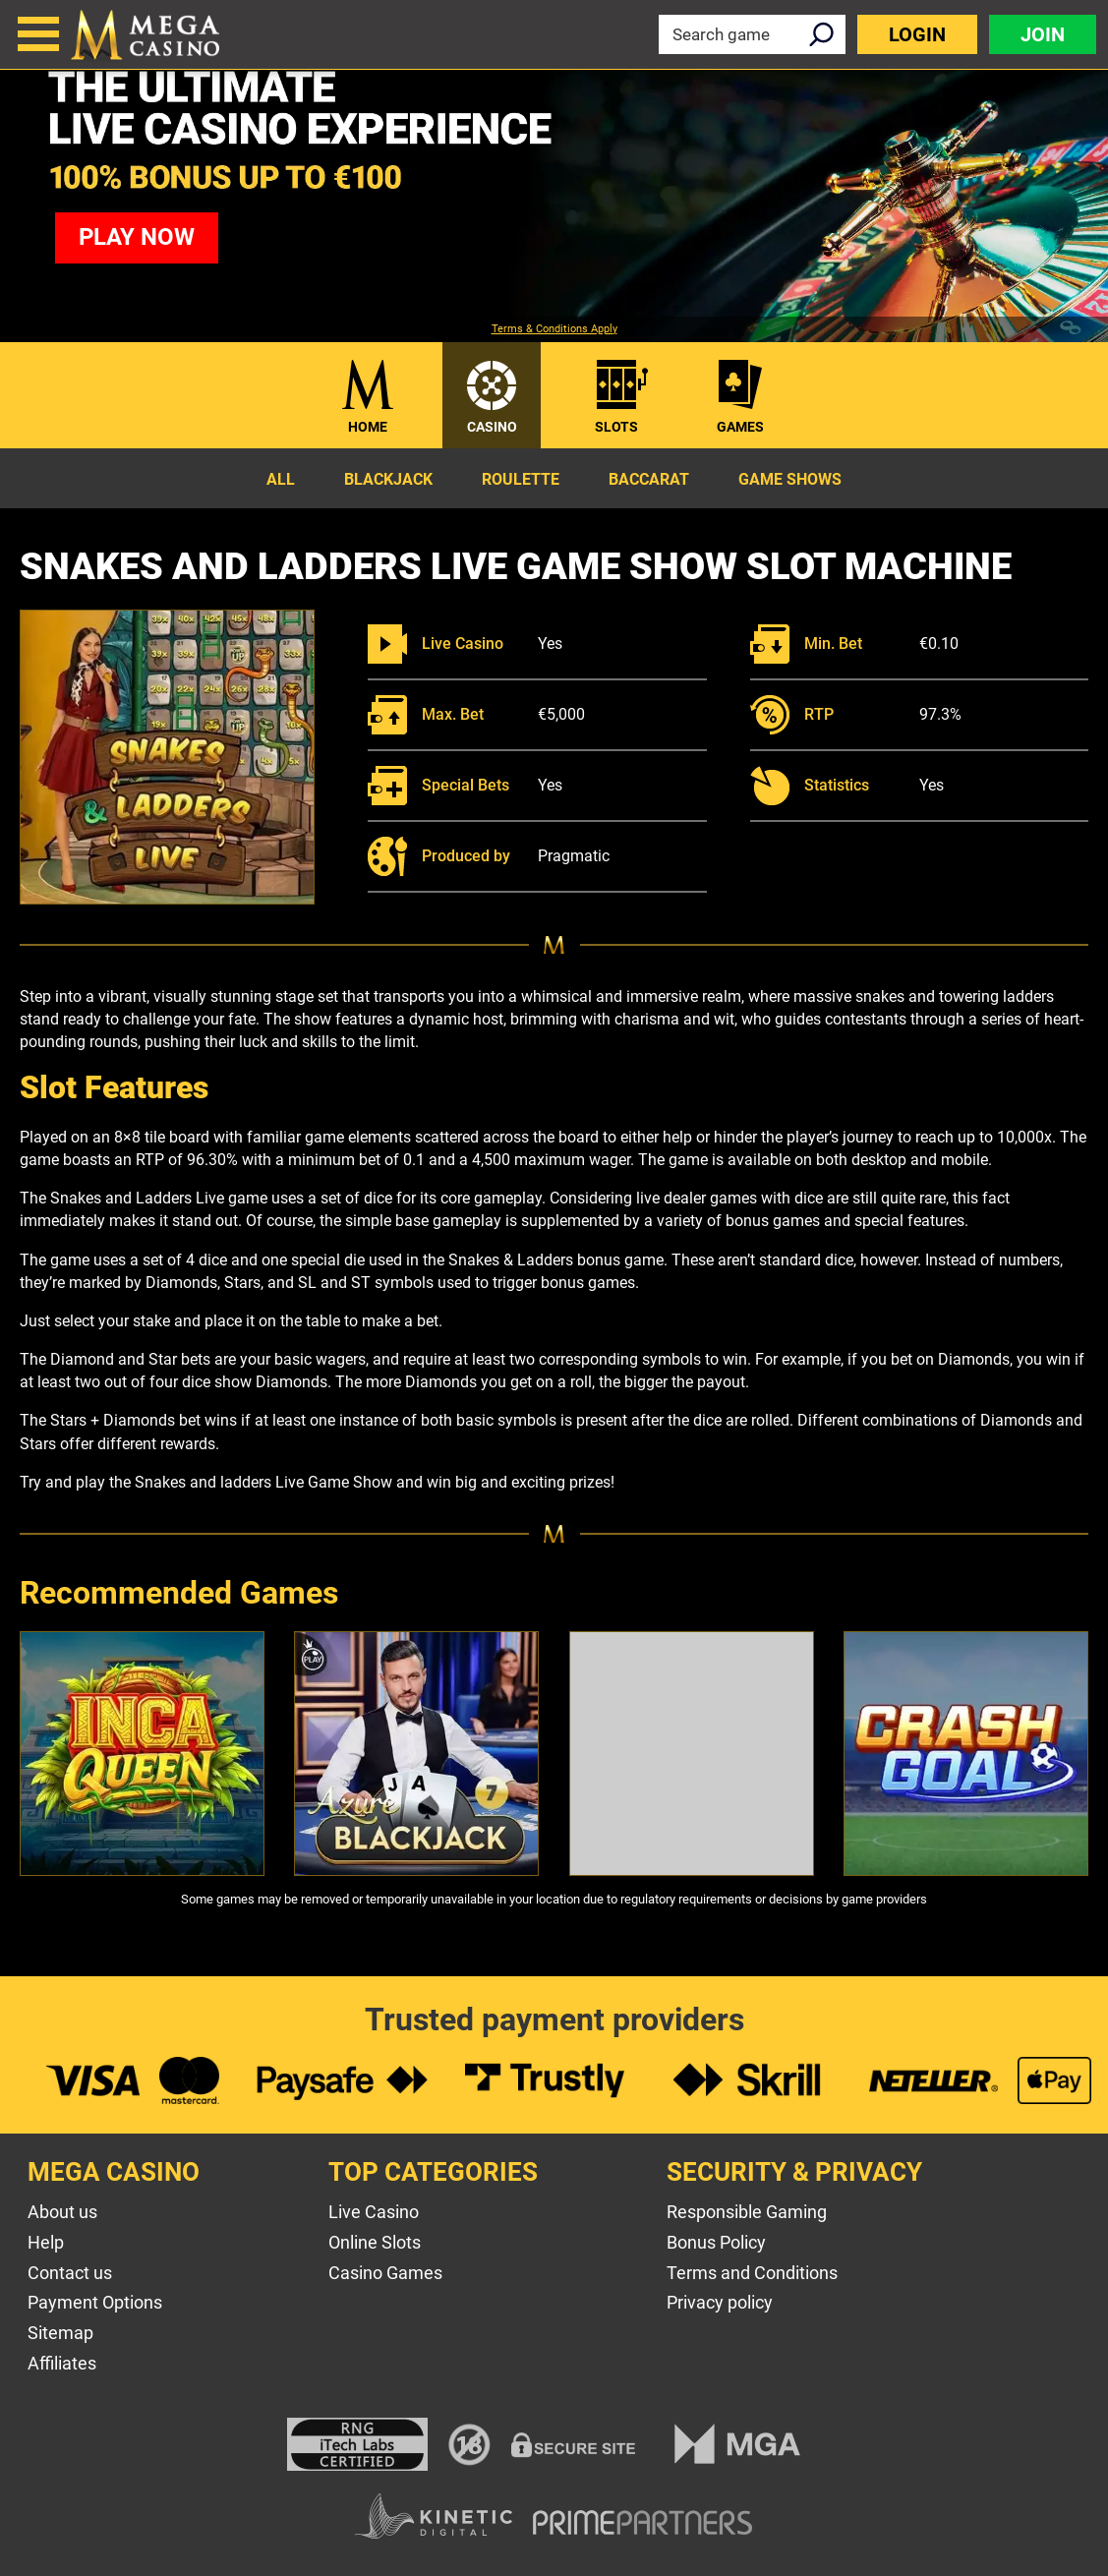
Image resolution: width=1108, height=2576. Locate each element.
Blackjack (388, 479)
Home (367, 427)
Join (1043, 34)
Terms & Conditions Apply (554, 329)
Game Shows (790, 479)
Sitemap (60, 2332)
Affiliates (62, 2363)
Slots (616, 427)
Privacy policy (720, 2302)
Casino (492, 427)
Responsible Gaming (747, 2211)
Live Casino (373, 2211)
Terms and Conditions (752, 2272)
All (280, 479)
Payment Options (95, 2302)
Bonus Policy (716, 2242)
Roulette (520, 479)
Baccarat (649, 479)
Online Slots (374, 2242)
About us (62, 2211)
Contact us (70, 2272)
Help (46, 2242)
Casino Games (385, 2272)
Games (740, 427)
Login (917, 34)
